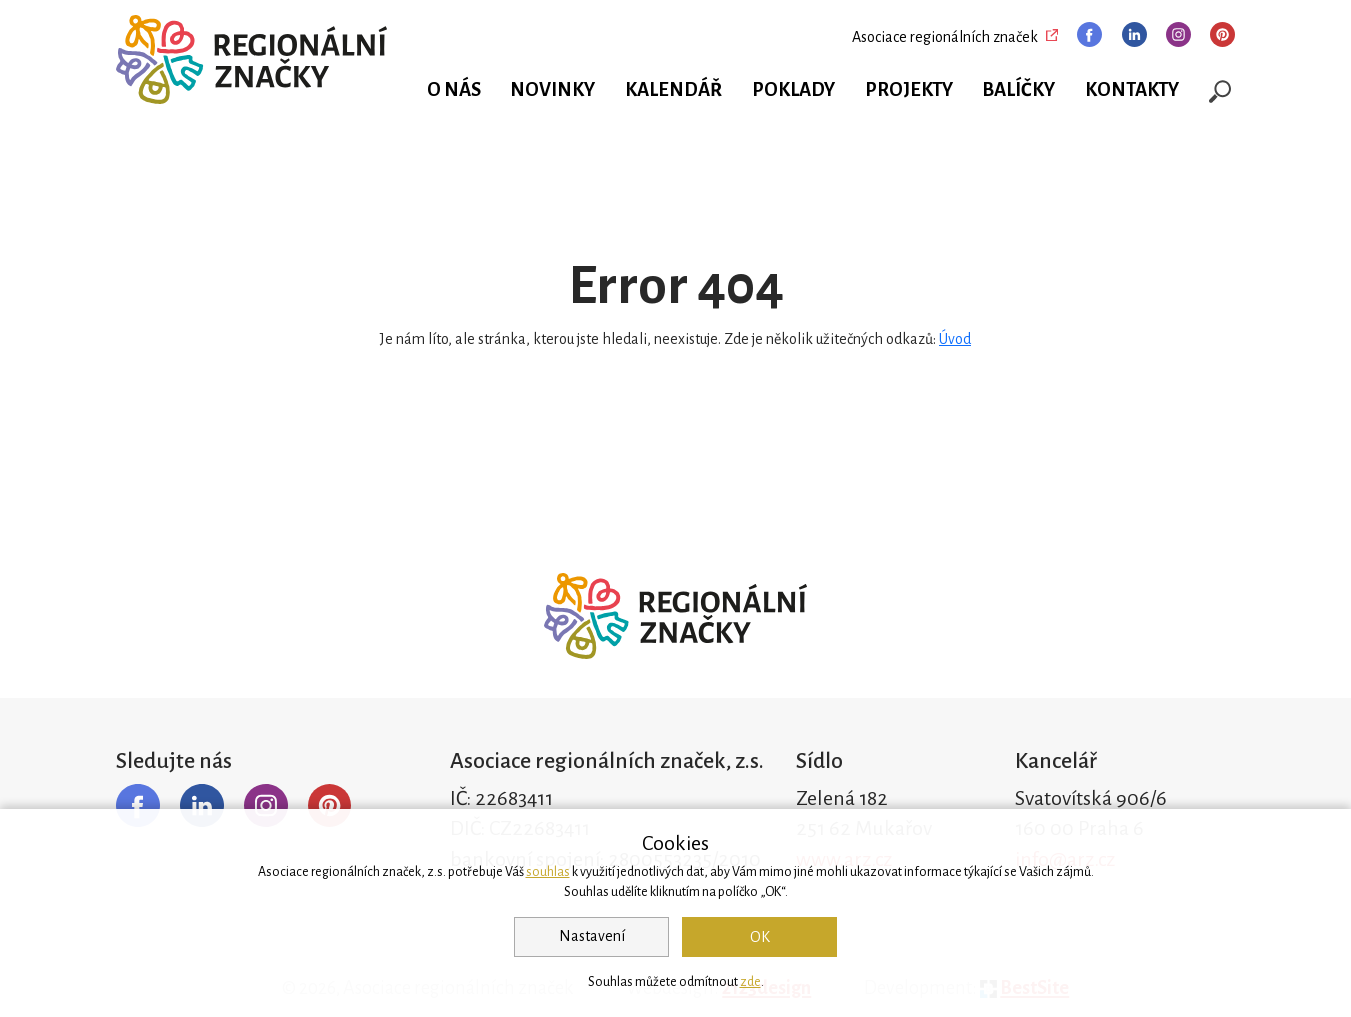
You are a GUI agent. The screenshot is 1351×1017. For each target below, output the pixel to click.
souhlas (548, 872)
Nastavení (592, 936)
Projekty (909, 90)
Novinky (552, 90)
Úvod (955, 339)
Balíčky (1018, 90)
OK (760, 937)
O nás (454, 90)
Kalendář (673, 90)
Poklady (793, 90)
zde (750, 982)
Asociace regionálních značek (945, 37)
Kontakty (1132, 90)
